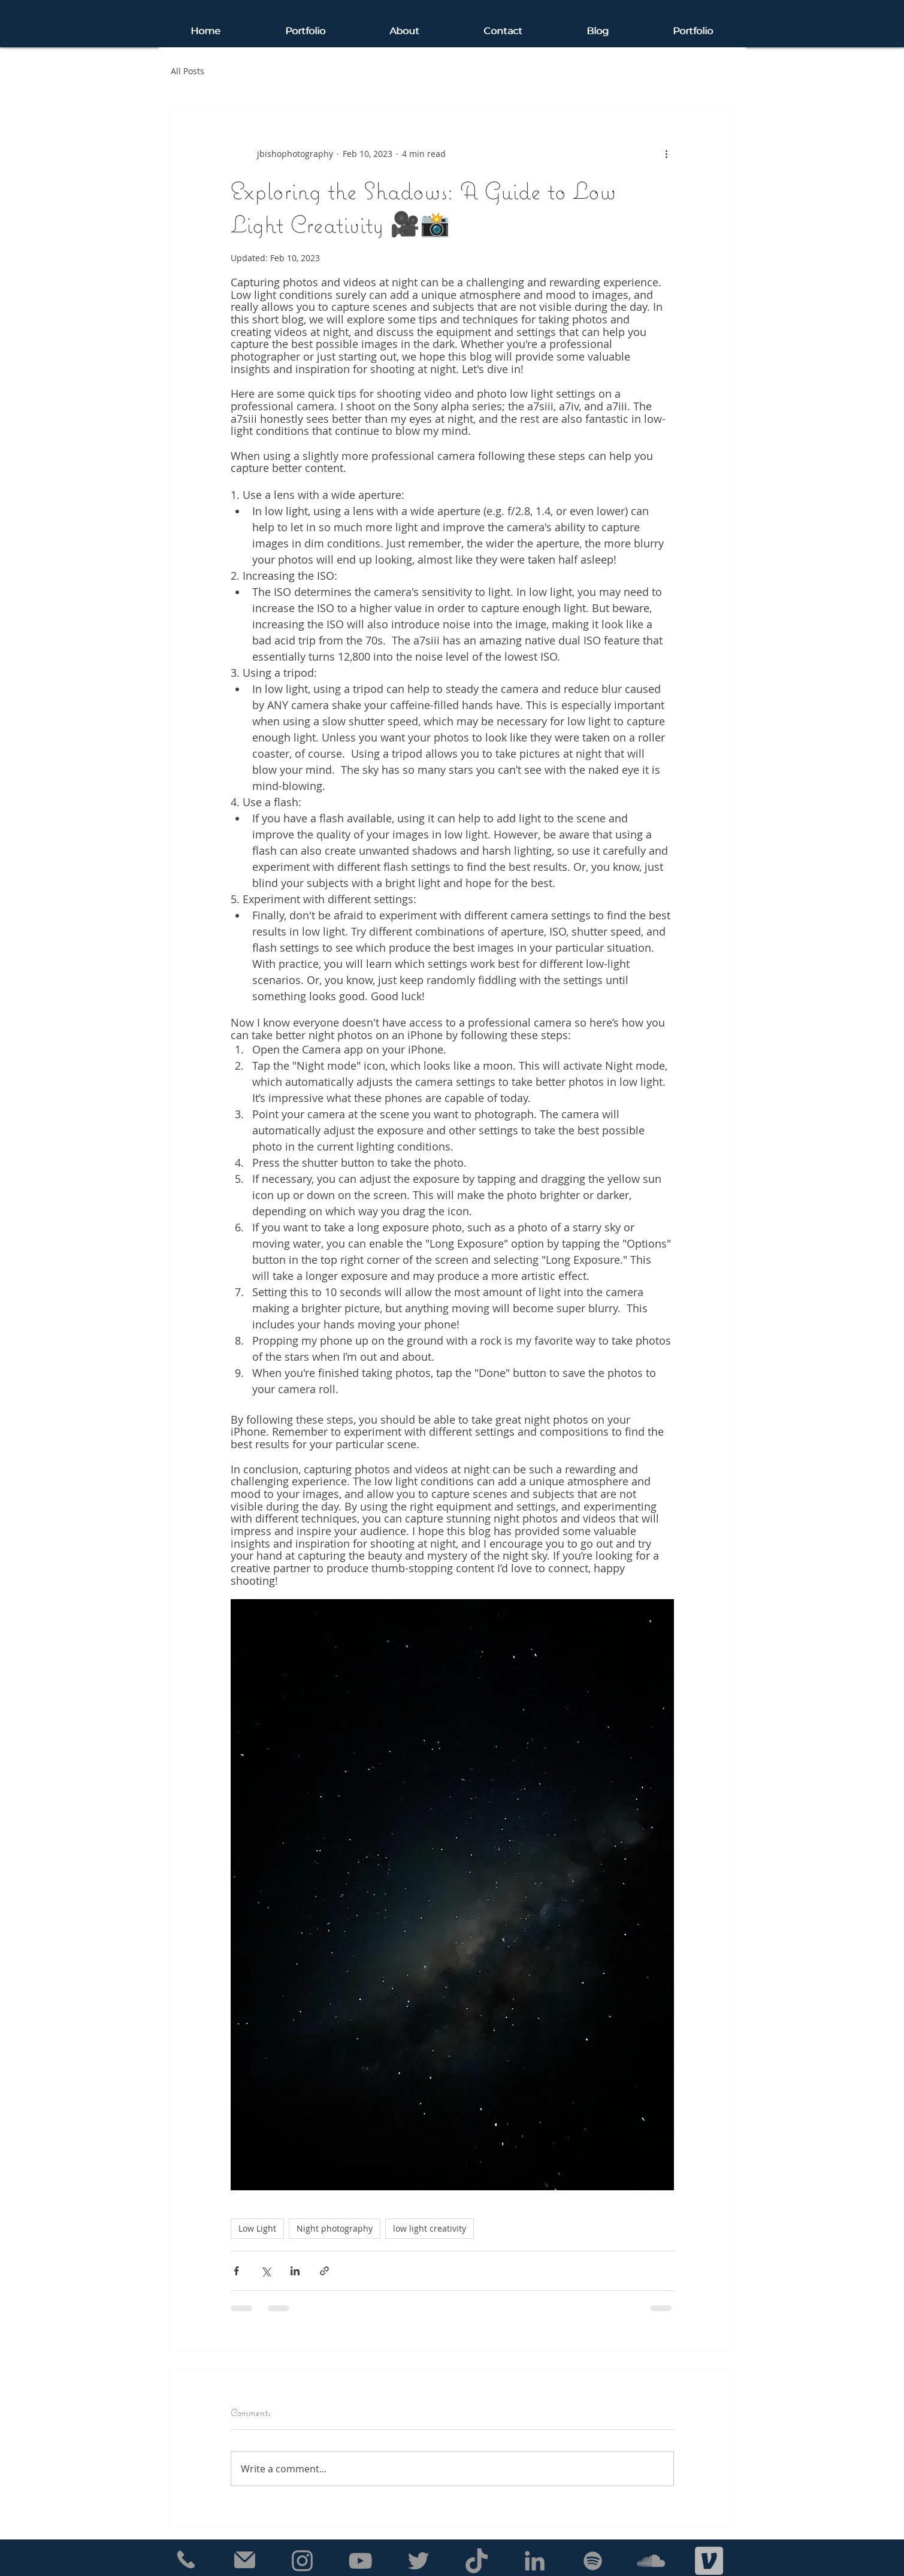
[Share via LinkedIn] (295, 2271)
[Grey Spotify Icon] (593, 2561)
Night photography (335, 2228)
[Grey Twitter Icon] (418, 2561)
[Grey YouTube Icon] (360, 2561)
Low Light (257, 2228)
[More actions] (667, 153)
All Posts (187, 71)
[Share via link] (324, 2271)
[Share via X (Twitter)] (265, 2271)
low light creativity (429, 2228)
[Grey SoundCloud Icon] (651, 2561)
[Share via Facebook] (236, 2271)
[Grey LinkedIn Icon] (535, 2561)
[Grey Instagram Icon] (302, 2561)
